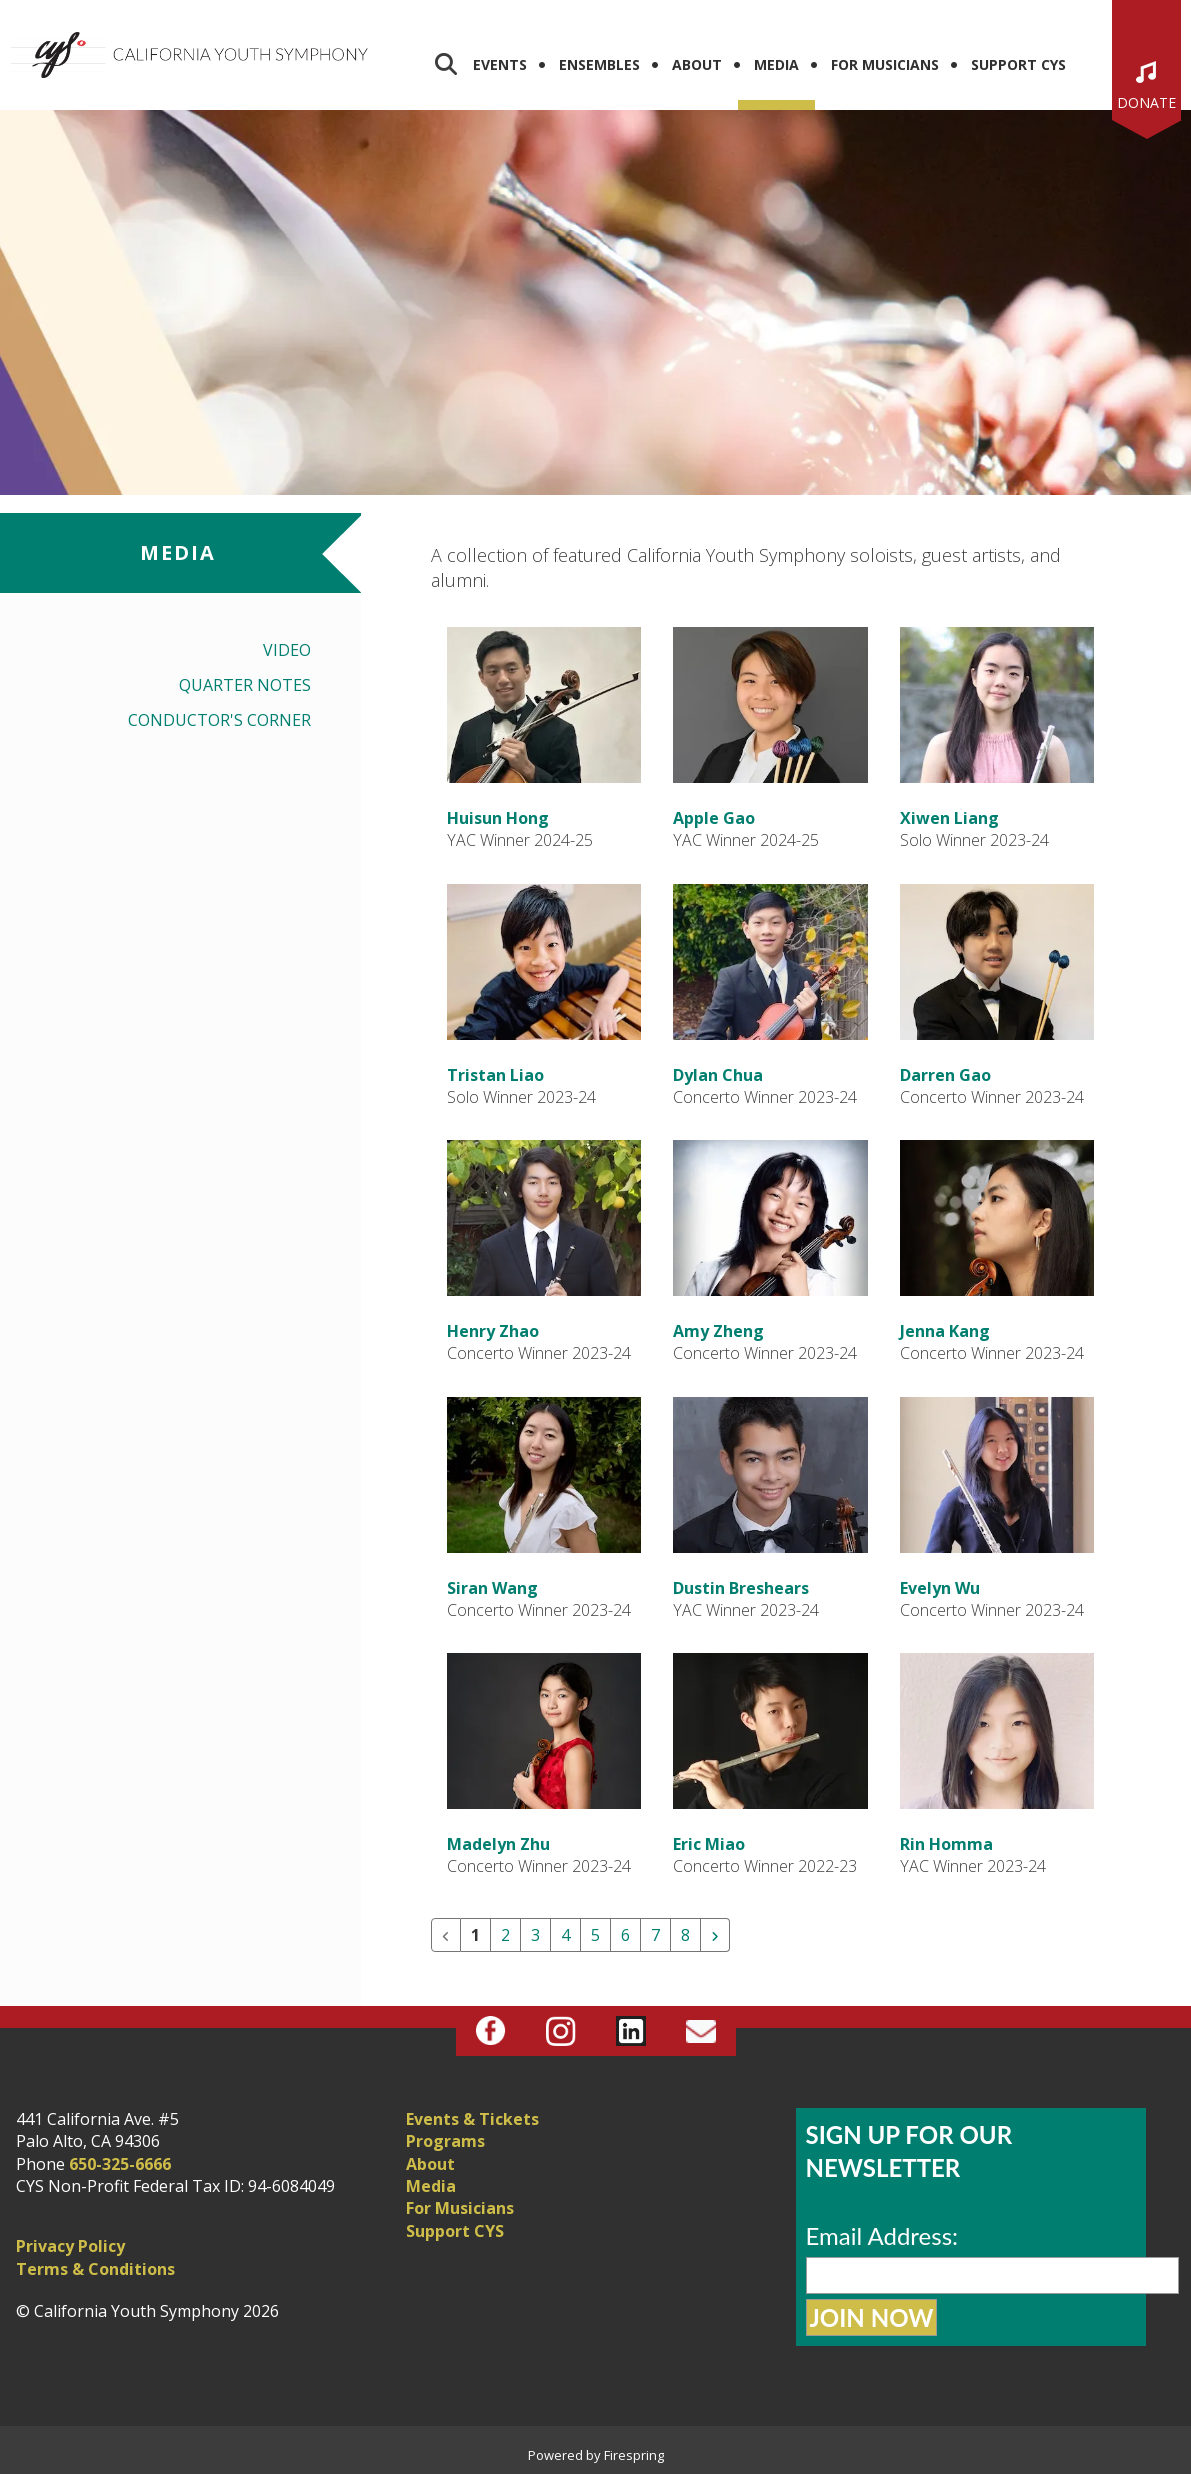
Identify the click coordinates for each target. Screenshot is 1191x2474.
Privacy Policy (70, 2246)
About (697, 64)
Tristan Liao (495, 1075)
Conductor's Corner (219, 720)
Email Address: (882, 2235)
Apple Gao (714, 818)
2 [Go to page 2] (505, 1935)
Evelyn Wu (940, 1588)
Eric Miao (709, 1844)
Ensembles (599, 64)
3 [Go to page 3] (535, 1935)
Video (287, 650)
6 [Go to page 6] (625, 1935)
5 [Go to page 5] (595, 1935)
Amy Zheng (718, 1331)
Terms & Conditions (95, 2269)
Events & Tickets (472, 2119)
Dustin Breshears (741, 1588)
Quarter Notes (245, 685)
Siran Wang (492, 1588)
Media (776, 64)
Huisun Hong (498, 818)
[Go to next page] (715, 1935)
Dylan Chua (718, 1075)
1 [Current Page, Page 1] (475, 1935)
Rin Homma (946, 1844)
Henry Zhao (493, 1331)
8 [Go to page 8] (685, 1935)
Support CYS (1018, 64)
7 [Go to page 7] (655, 1935)
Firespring (634, 2455)
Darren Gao (945, 1075)
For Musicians (885, 64)
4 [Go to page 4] (565, 1935)
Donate (1146, 102)
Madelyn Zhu (498, 1844)
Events (500, 64)
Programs (445, 2141)
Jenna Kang (945, 1331)
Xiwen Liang (949, 818)
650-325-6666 (120, 2164)
